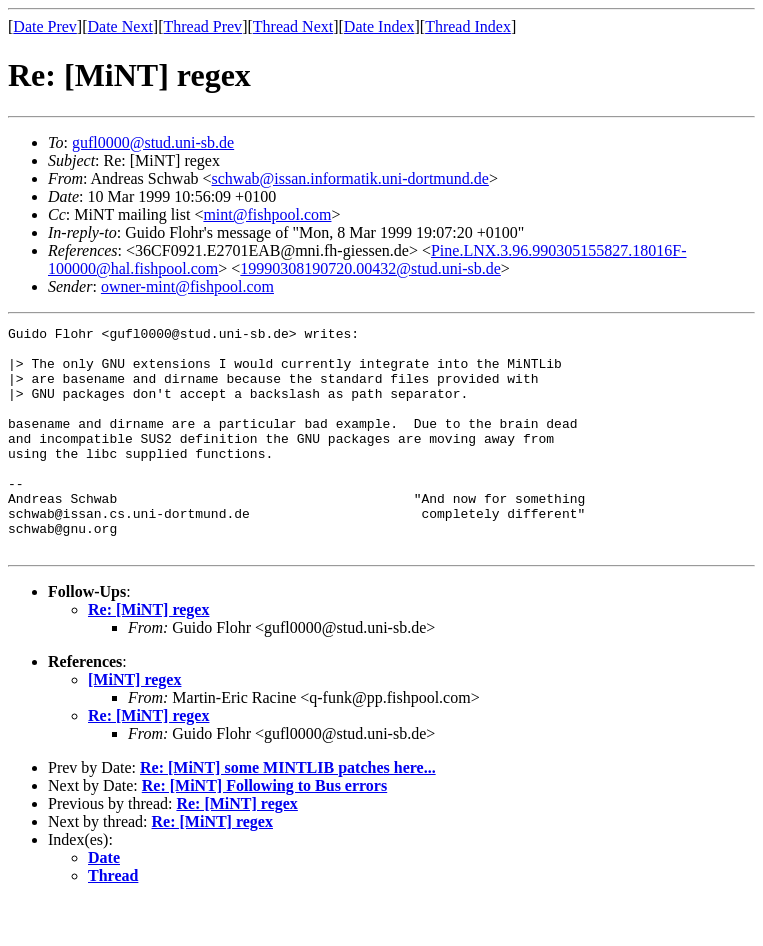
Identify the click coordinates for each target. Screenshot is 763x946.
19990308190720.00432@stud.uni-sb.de (370, 268)
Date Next (120, 26)
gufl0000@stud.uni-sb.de (153, 142)
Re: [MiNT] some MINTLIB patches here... (288, 812)
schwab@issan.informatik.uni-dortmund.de (350, 178)
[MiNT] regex (134, 724)
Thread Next (293, 26)
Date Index (379, 26)
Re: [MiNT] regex (148, 654)
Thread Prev (202, 26)
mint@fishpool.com (267, 214)
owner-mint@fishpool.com (187, 286)
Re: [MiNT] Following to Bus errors (264, 830)
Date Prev (45, 26)
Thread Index (468, 26)
